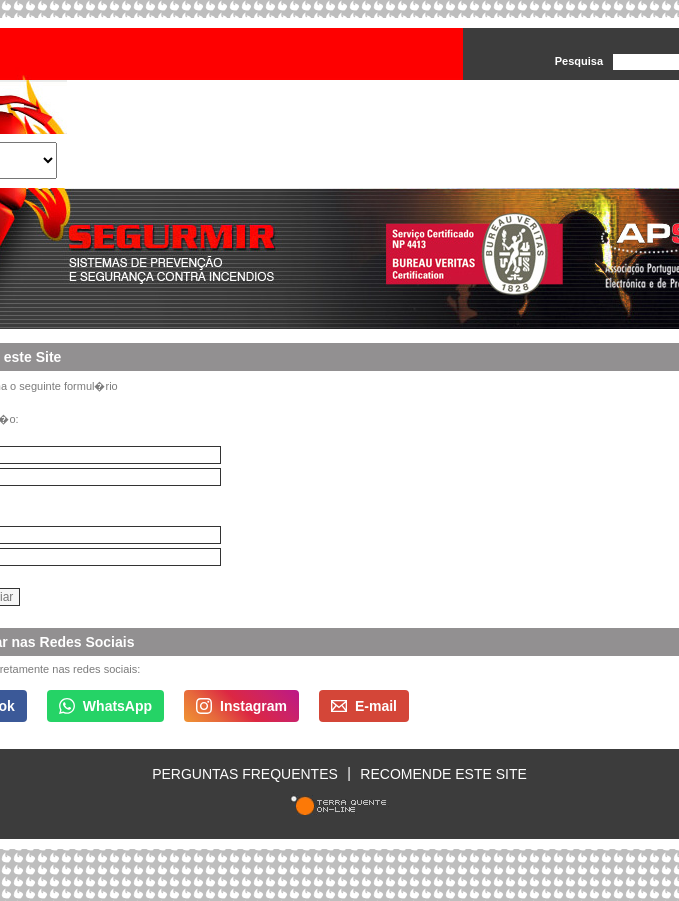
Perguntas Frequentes (245, 773)
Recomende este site (443, 773)
